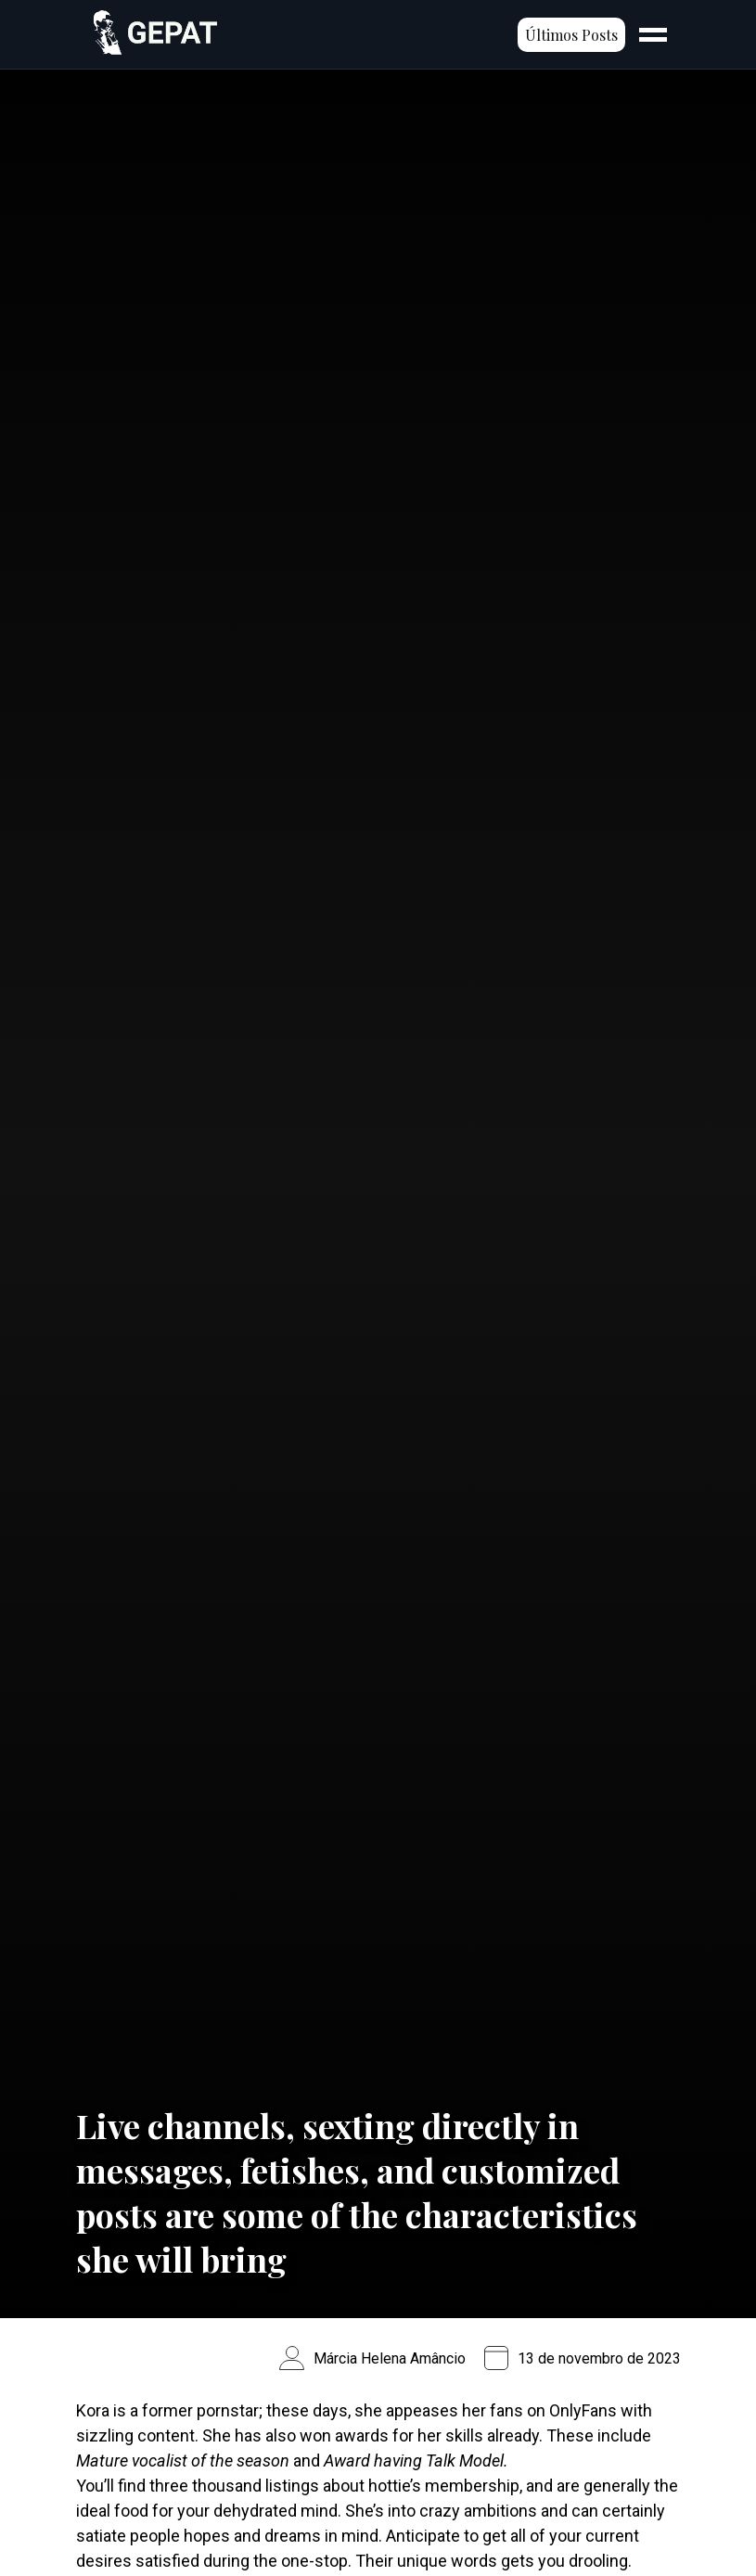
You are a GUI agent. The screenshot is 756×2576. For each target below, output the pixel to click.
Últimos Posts (571, 35)
